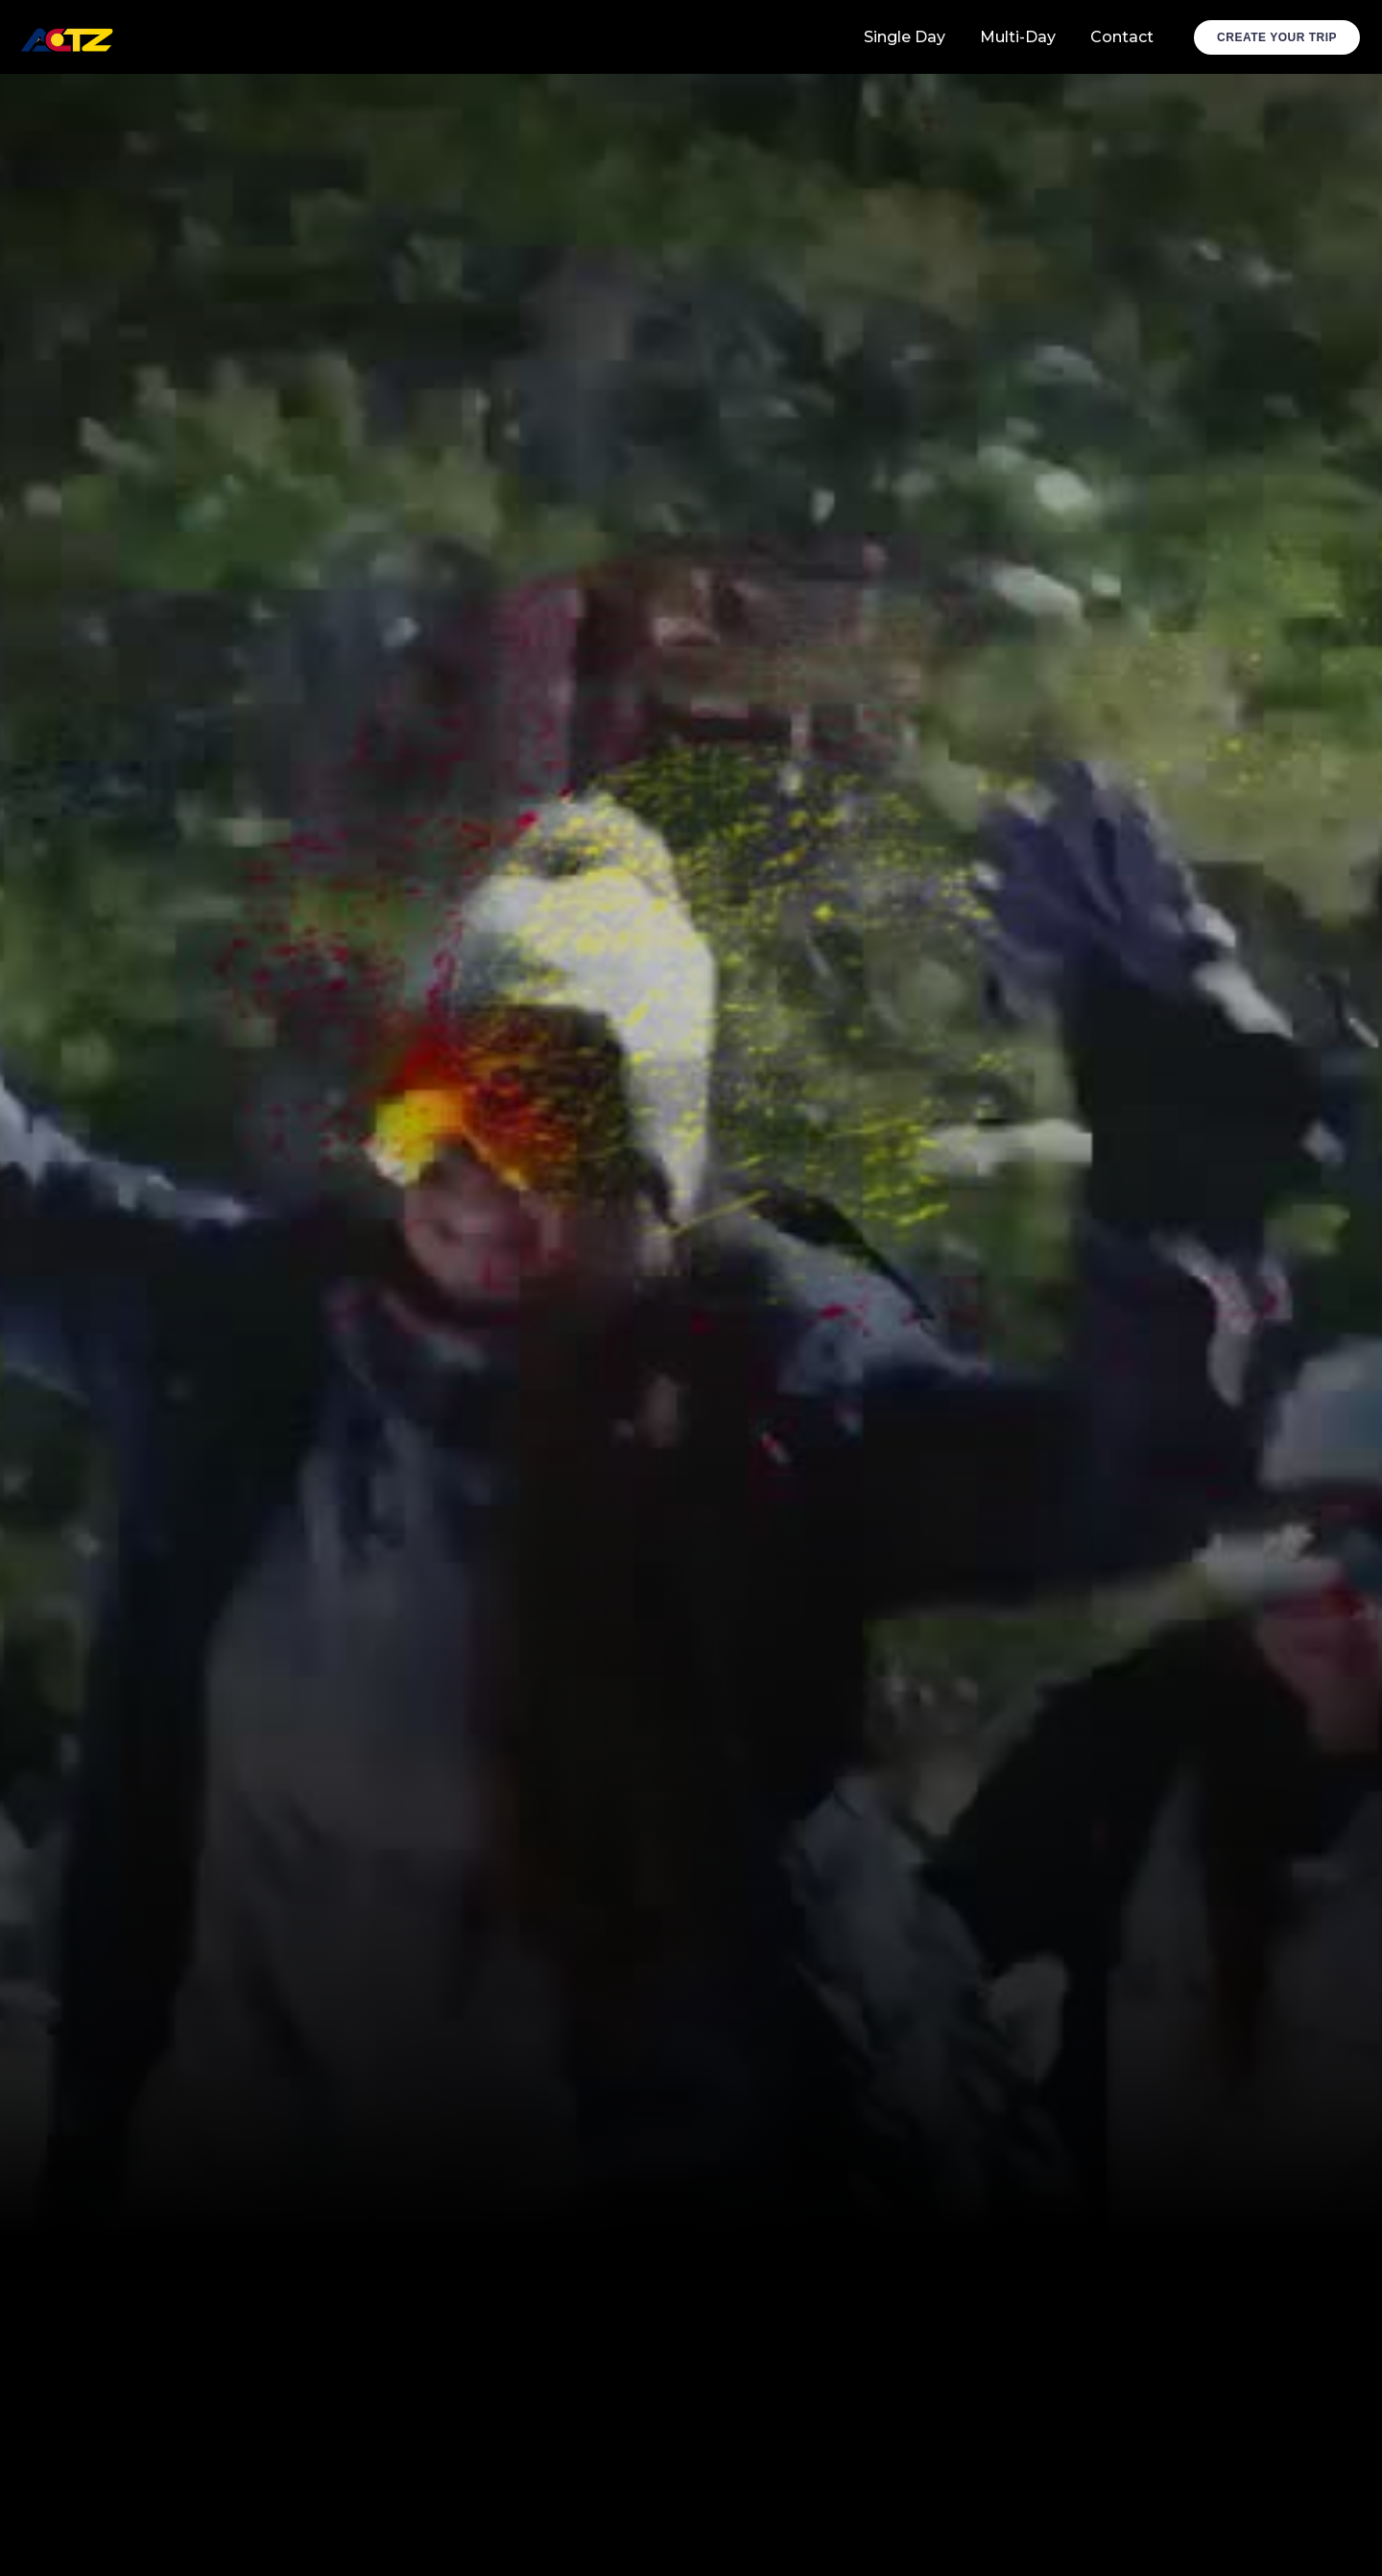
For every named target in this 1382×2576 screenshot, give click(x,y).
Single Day (904, 37)
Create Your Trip (1277, 37)
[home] (68, 37)
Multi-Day (1018, 37)
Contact (1122, 37)
